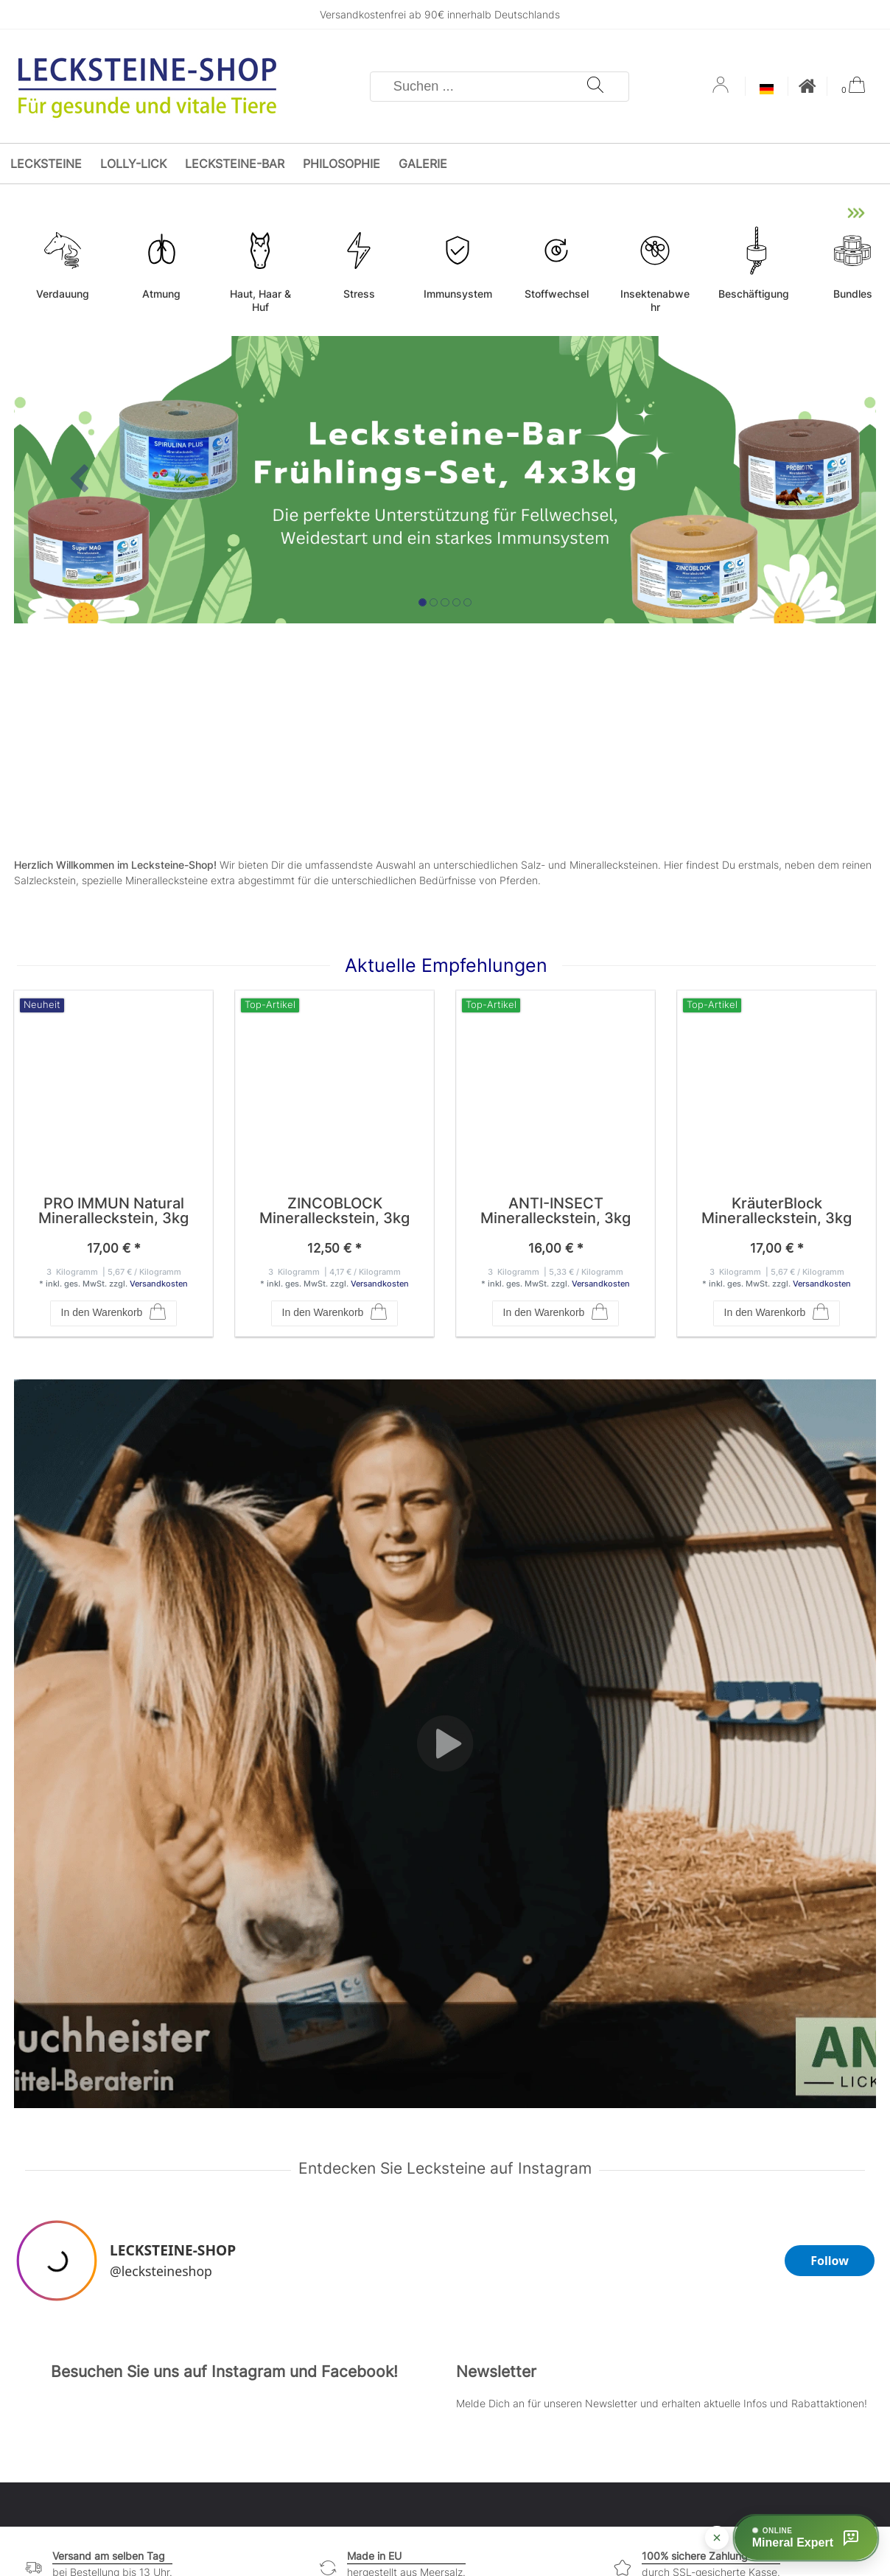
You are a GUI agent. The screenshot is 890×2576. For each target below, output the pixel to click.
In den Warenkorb (114, 1313)
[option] (445, 479)
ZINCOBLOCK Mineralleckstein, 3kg (334, 1211)
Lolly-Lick (133, 163)
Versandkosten (159, 1283)
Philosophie (341, 163)
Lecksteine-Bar (234, 163)
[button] (79, 479)
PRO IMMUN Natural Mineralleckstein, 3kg (113, 1211)
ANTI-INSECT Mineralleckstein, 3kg (555, 1211)
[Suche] (595, 86)
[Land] (767, 90)
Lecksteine (46, 163)
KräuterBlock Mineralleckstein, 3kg (776, 1211)
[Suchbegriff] (479, 86)
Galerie (423, 163)
